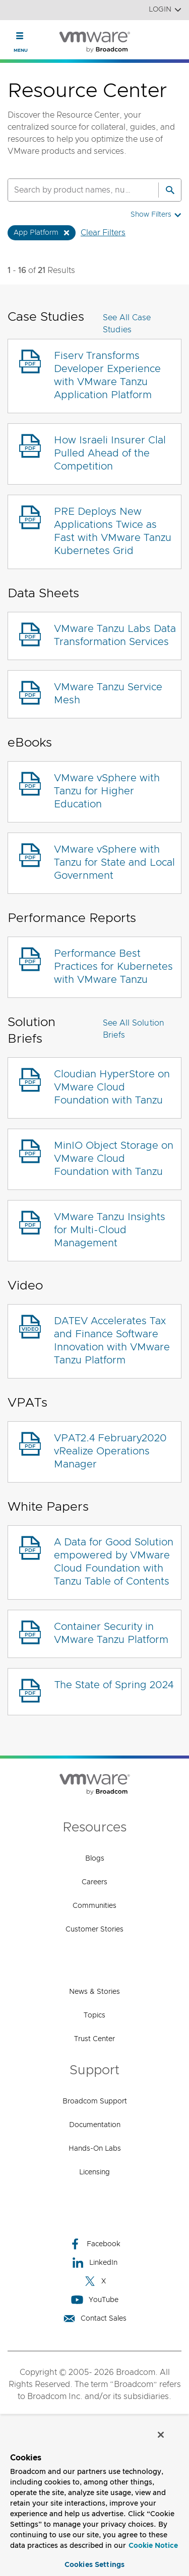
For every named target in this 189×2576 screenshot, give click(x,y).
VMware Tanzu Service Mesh (108, 693)
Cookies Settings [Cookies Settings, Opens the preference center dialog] (94, 2564)
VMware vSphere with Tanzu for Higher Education (107, 791)
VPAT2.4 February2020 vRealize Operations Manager (110, 1451)
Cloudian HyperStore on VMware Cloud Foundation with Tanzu (112, 1087)
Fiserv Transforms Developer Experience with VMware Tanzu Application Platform (107, 375)
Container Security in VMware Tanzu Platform (111, 1633)
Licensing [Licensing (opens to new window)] (94, 2172)
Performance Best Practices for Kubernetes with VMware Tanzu (113, 967)
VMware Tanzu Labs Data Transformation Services (115, 635)
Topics (94, 2015)
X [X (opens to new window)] (95, 2281)
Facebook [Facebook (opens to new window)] (94, 2244)
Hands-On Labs (95, 2148)
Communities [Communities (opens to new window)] (94, 1905)
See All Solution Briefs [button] (134, 1029)
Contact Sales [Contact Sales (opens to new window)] (95, 2318)
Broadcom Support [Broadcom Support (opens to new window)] (94, 2101)
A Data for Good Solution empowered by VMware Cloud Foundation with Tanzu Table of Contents (113, 1562)
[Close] (161, 2435)
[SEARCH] (72, 190)
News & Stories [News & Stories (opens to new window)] (94, 1991)
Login (165, 10)
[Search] (170, 190)
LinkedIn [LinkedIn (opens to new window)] (94, 2262)
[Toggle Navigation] (20, 35)
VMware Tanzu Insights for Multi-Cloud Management (109, 1230)
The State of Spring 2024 (113, 1685)
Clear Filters (103, 233)
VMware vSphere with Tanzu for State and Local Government (114, 863)
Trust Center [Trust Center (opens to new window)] (94, 2039)
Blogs (94, 1858)
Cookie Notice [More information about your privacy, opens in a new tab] (153, 2545)
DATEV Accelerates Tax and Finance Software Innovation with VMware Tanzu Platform (112, 1340)
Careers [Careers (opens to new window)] (94, 1882)
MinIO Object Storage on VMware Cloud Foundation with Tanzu (113, 1159)
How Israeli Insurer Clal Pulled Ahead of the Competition (110, 453)
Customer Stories (94, 1929)
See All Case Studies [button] (127, 324)
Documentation (94, 2125)
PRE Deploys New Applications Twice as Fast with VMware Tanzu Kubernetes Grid (112, 531)
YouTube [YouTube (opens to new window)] (94, 2299)
